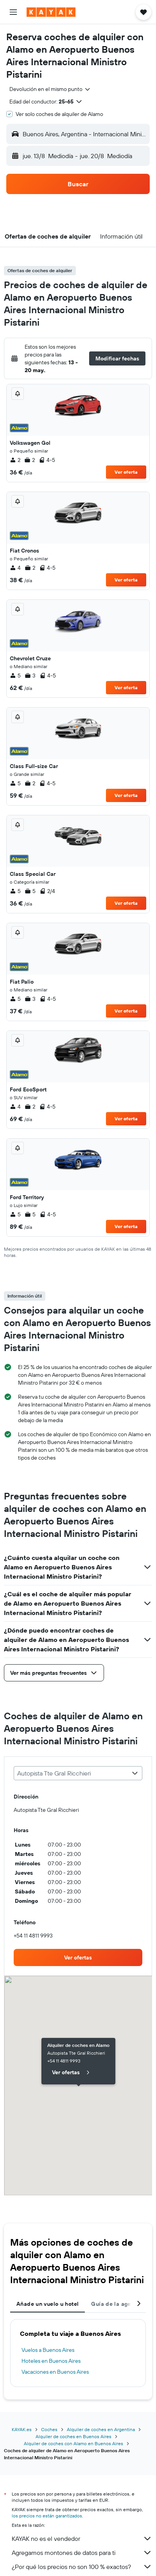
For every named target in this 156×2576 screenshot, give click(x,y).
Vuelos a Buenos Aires (48, 2349)
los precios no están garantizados (47, 2516)
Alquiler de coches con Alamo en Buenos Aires (73, 2443)
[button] (13, 12)
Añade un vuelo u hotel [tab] (47, 2303)
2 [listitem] (15, 460)
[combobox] (50, 89)
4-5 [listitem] (47, 460)
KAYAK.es (22, 2429)
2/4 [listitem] (47, 891)
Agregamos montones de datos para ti (82, 2552)
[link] (78, 1957)
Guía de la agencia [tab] (116, 2303)
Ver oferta (126, 472)
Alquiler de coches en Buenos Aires (73, 2436)
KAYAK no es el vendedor (82, 2538)
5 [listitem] (15, 675)
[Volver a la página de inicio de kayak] (51, 12)
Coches (49, 2429)
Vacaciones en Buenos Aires (55, 2371)
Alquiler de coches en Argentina (101, 2429)
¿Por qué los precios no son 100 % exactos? (82, 2566)
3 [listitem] (30, 675)
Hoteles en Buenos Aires (51, 2360)
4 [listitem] (15, 567)
